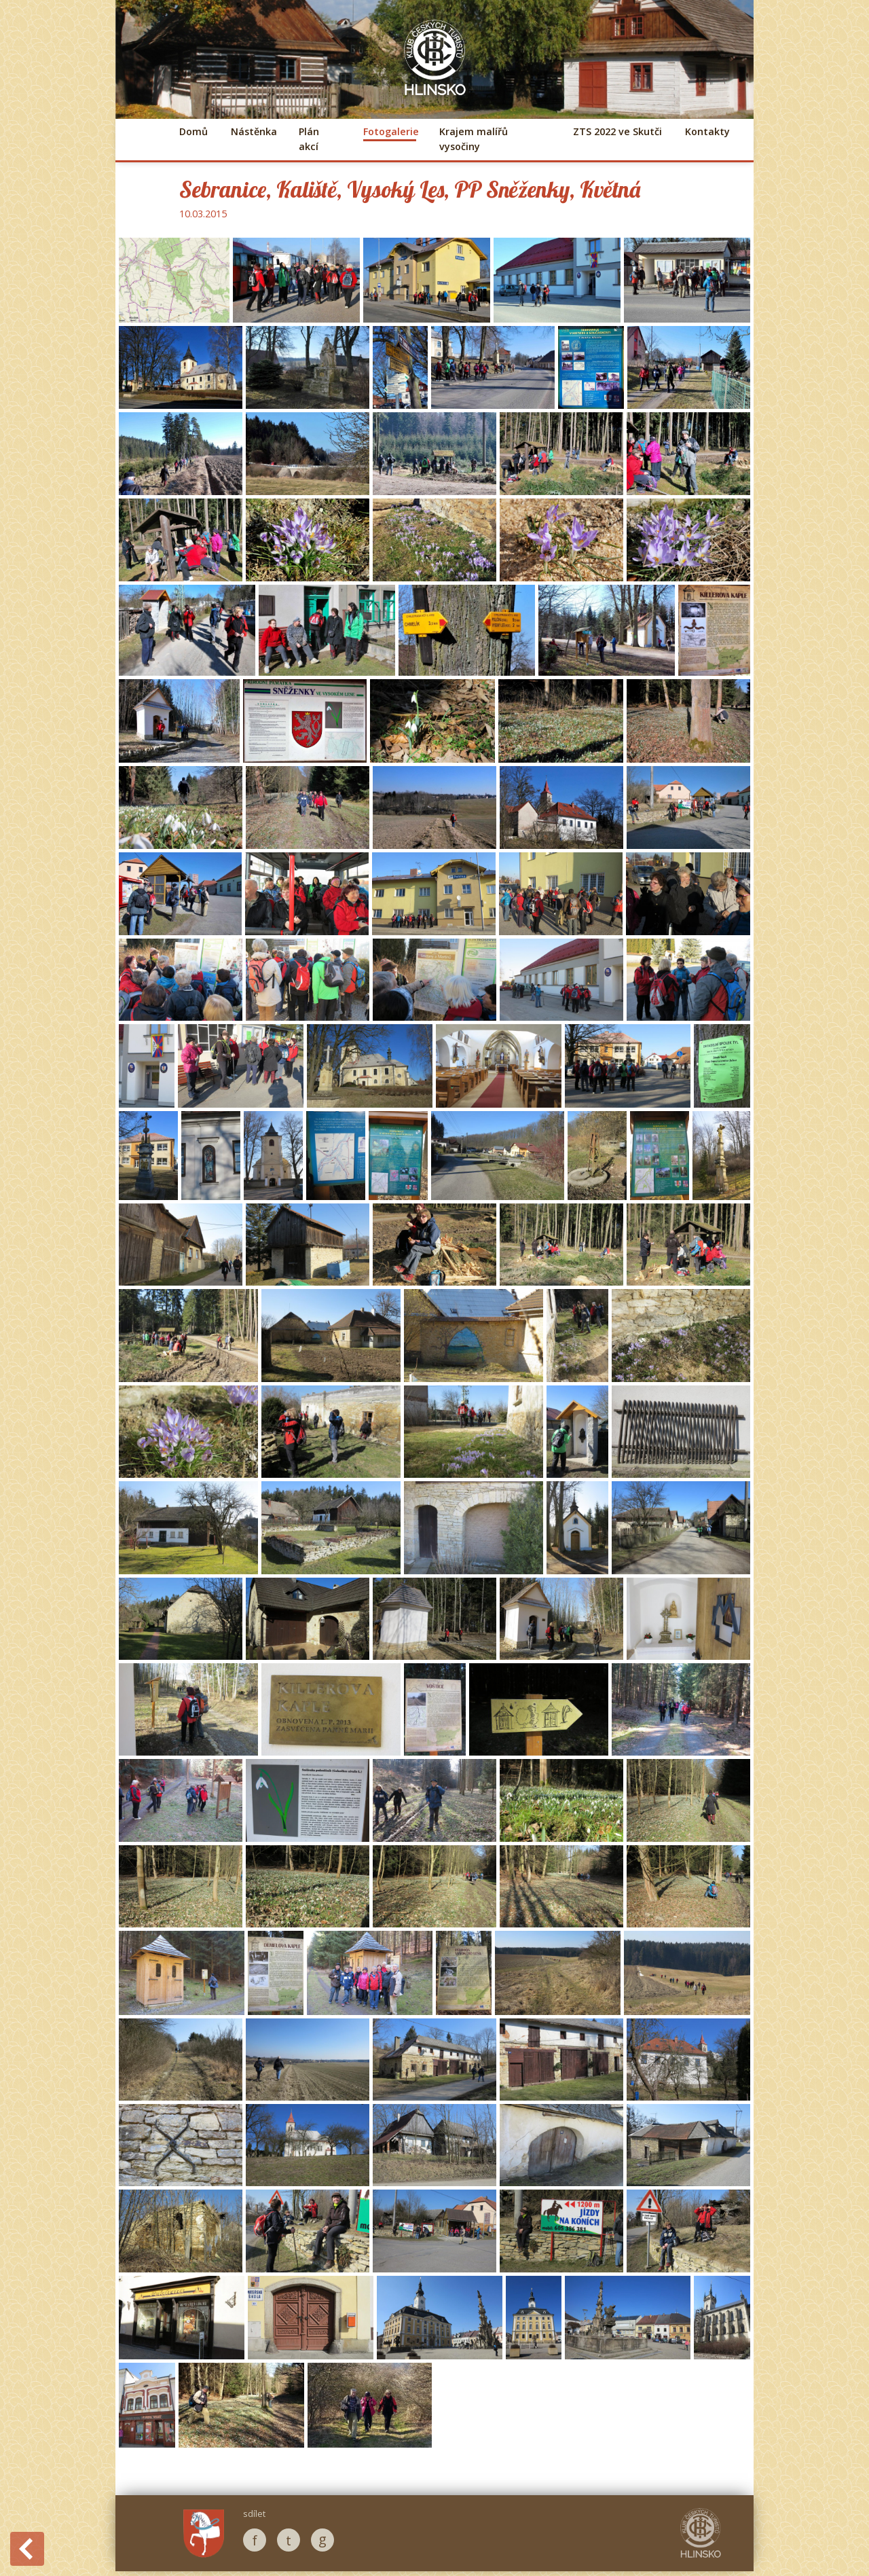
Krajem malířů (473, 139)
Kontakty (707, 131)
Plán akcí (309, 139)
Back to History (27, 2549)
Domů (193, 131)
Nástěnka (253, 131)
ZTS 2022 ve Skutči (617, 131)
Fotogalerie (389, 131)
